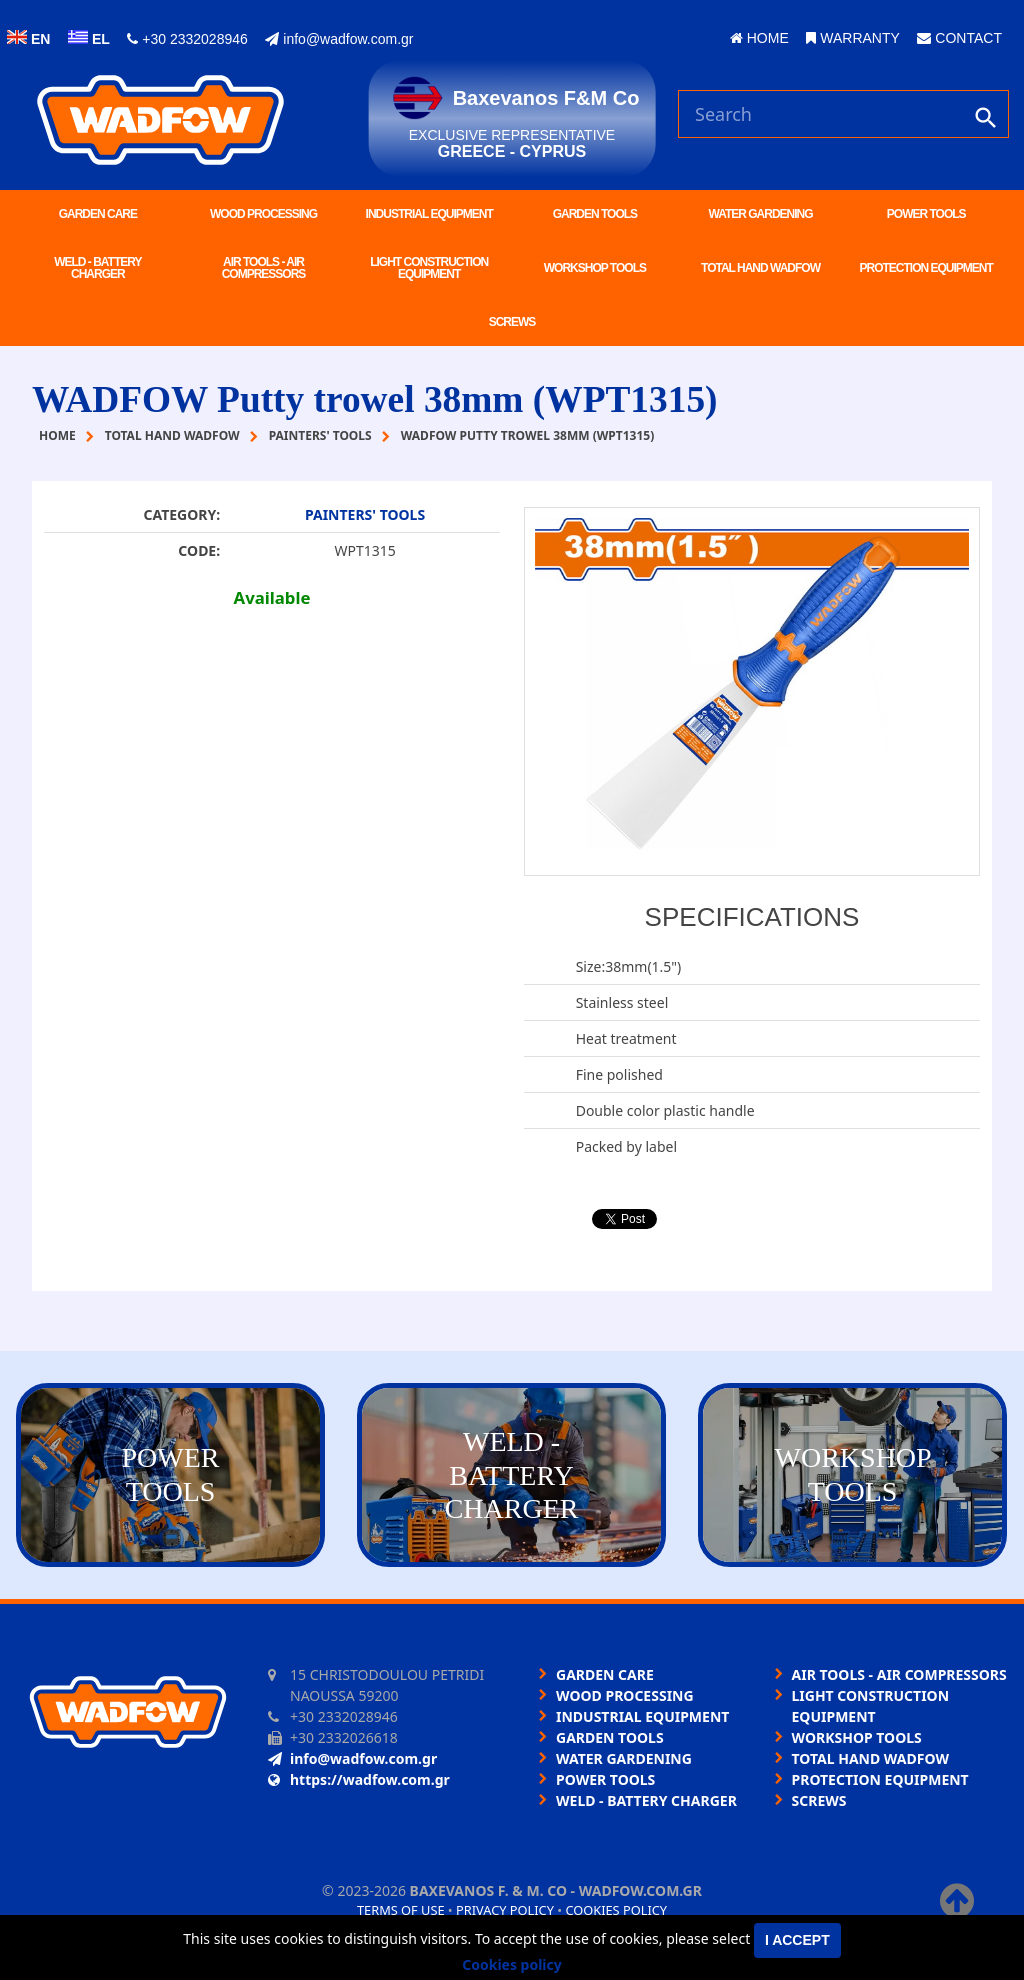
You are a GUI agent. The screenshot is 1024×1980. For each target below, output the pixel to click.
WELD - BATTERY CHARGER (97, 268)
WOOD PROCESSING (263, 214)
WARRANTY (852, 38)
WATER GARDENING (760, 214)
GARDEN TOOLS (595, 214)
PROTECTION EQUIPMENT (926, 268)
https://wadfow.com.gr (359, 1779)
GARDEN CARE (98, 214)
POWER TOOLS (926, 214)
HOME (759, 38)
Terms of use (401, 1910)
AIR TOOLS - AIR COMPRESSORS (264, 268)
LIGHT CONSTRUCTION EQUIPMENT (429, 268)
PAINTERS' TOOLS (365, 514)
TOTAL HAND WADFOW (760, 268)
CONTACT (959, 38)
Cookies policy (616, 1910)
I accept (797, 1940)
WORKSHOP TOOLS (595, 268)
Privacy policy (505, 1910)
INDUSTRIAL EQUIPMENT (429, 214)
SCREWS (512, 322)
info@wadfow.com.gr (339, 39)
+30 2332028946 (187, 39)
